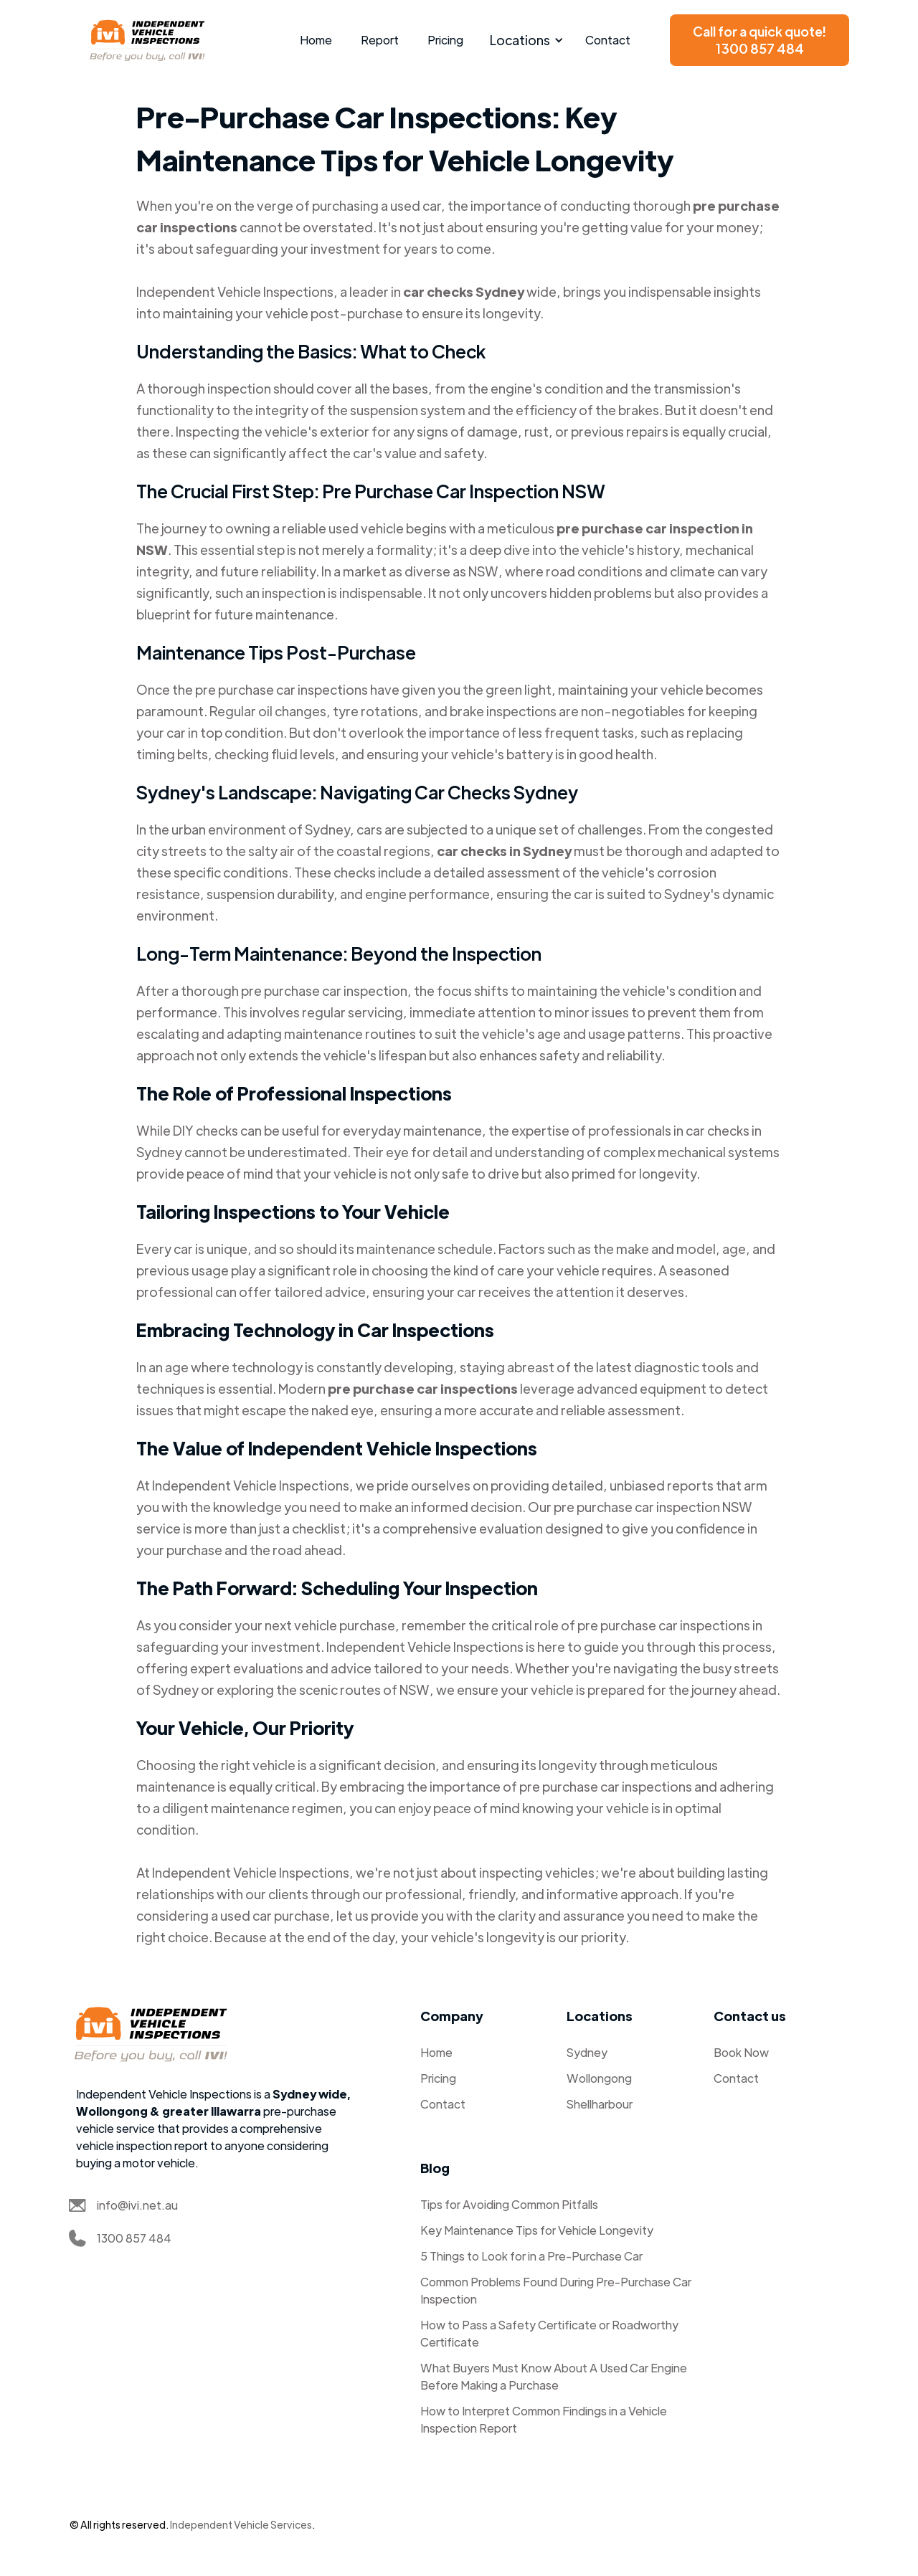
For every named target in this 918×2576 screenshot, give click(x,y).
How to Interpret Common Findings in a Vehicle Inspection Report (543, 2419)
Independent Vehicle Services (241, 2524)
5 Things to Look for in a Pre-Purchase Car (531, 2255)
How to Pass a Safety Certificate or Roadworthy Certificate (549, 2333)
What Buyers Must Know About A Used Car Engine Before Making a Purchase (553, 2376)
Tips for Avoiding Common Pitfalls (509, 2204)
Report (380, 39)
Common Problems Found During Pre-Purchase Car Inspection (555, 2290)
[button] (524, 40)
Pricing (445, 39)
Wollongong (599, 2078)
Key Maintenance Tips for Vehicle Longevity (536, 2230)
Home (316, 39)
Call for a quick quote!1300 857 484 (759, 40)
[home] (148, 40)
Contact (607, 39)
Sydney (587, 2052)
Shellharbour (600, 2103)
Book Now (741, 2052)
